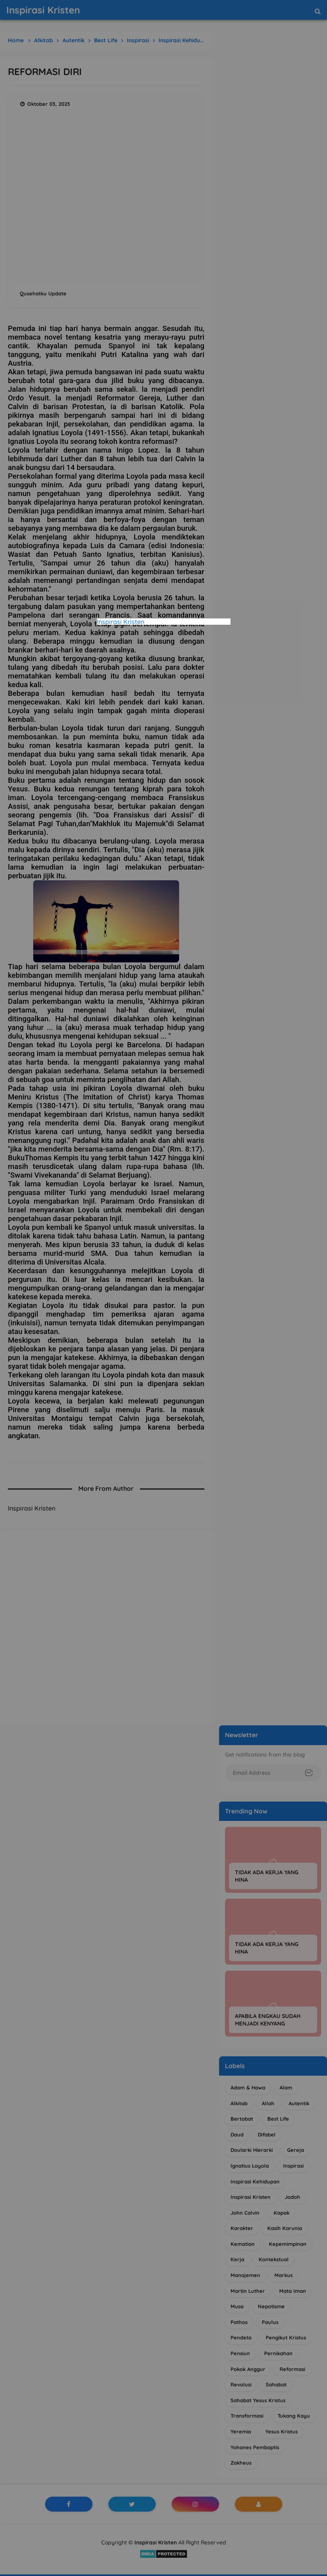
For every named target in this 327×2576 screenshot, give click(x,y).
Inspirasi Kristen (120, 622)
